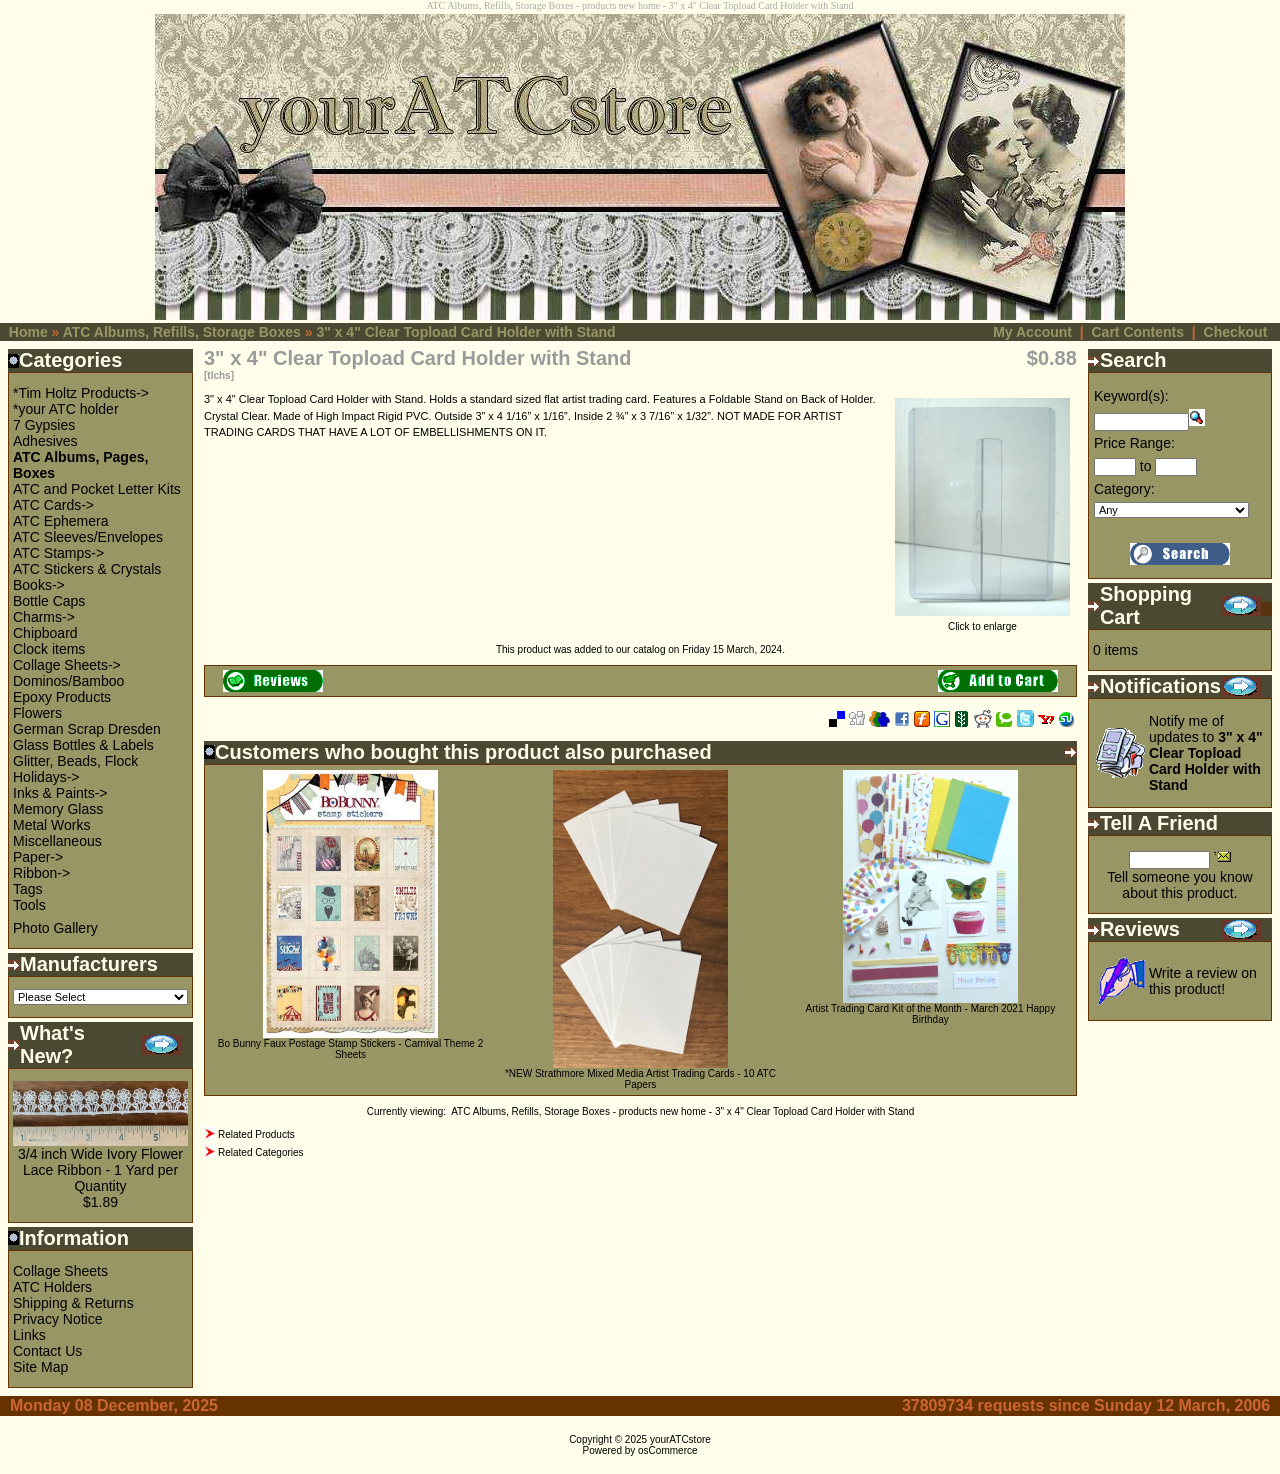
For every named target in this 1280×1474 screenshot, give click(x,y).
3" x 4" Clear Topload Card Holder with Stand (465, 332)
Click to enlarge (982, 622)
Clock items (49, 649)
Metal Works (52, 825)
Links (29, 1335)
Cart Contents (1137, 332)
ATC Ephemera (60, 521)
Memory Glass (58, 809)
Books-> (39, 585)
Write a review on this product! (1203, 981)
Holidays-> (46, 777)
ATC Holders (52, 1287)
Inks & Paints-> (60, 793)
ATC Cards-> (53, 505)
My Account (1032, 332)
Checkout (1236, 332)
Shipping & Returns (73, 1303)
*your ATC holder (66, 409)
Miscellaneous (57, 841)
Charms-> (44, 617)
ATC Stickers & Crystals (87, 569)
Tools (29, 905)
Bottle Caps (49, 601)
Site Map (40, 1367)
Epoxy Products (62, 697)
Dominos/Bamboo (68, 681)
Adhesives (45, 441)
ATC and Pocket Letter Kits (97, 489)
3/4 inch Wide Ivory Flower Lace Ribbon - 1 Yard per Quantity (100, 1170)
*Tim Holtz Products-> (81, 393)
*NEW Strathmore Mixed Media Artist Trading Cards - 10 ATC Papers (640, 1079)
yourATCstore (680, 1439)
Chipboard (45, 633)
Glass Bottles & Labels (83, 745)
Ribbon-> (41, 873)
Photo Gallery (55, 928)
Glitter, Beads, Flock (75, 761)
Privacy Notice (57, 1319)
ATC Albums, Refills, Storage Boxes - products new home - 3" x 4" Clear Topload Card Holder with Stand (682, 1111)
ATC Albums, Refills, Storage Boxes (182, 332)
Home (28, 332)
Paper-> (38, 857)
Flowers (37, 713)
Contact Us (47, 1351)
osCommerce (667, 1450)
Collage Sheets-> (67, 665)
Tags (28, 889)
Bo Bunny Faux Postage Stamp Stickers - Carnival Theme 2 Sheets (351, 1049)
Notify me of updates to (1206, 753)
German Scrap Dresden (87, 729)
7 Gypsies (44, 425)
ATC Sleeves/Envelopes (88, 537)
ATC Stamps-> (58, 553)
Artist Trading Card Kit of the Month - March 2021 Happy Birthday (931, 1014)
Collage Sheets (60, 1271)
